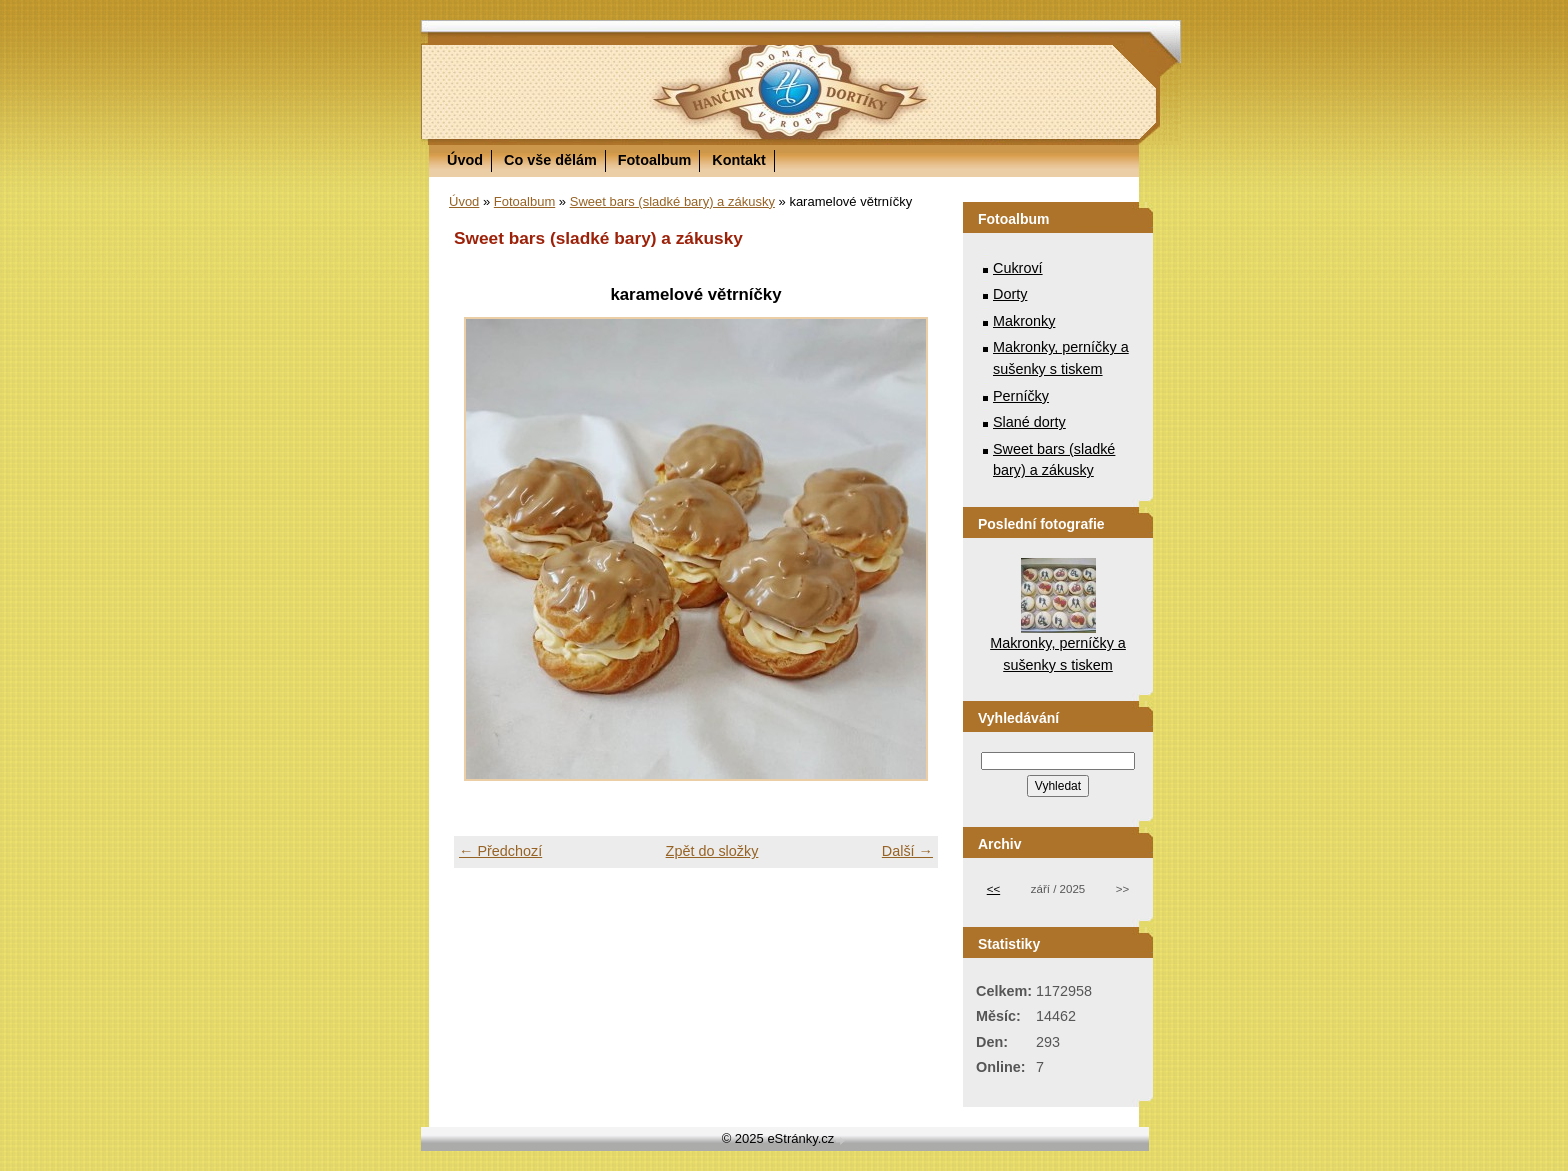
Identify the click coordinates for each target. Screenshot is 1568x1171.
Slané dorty (1029, 422)
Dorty (1010, 294)
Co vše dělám (550, 160)
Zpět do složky (712, 851)
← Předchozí (500, 851)
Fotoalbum (655, 160)
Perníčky (1021, 396)
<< (993, 889)
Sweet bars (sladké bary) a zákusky (672, 201)
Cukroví (1018, 268)
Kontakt (739, 160)
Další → (907, 851)
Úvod (465, 160)
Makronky (1024, 321)
